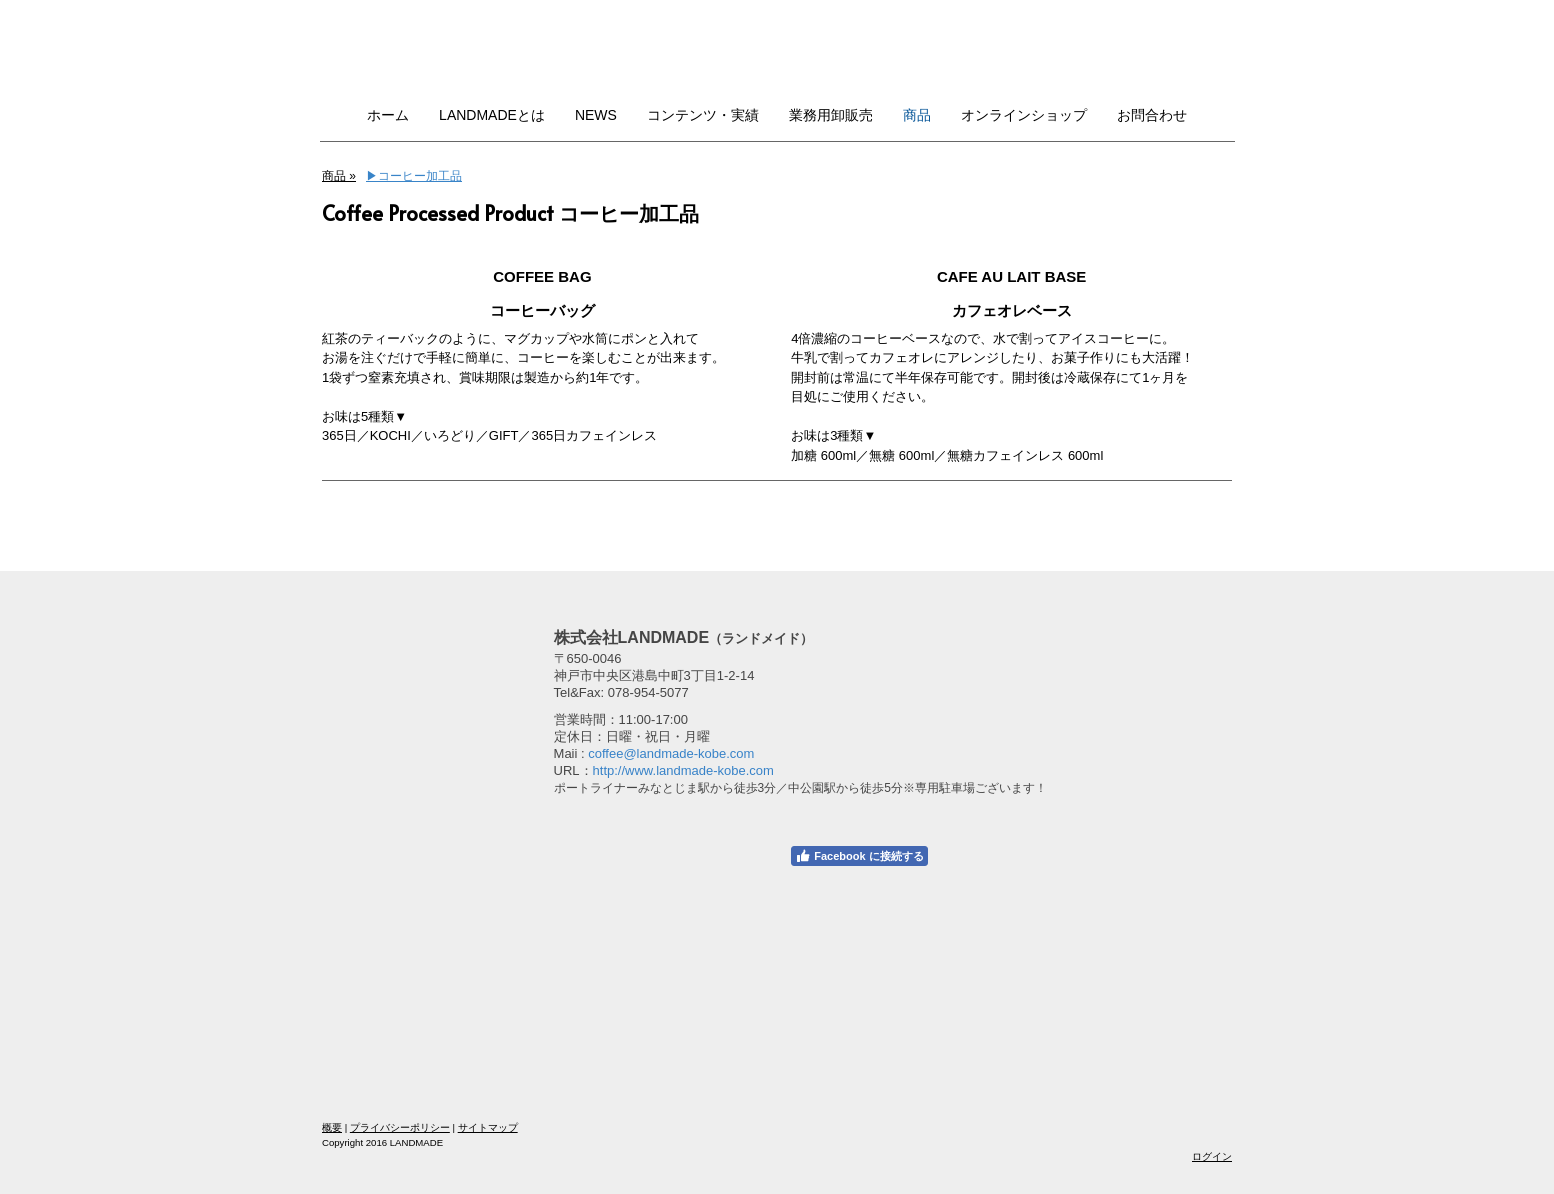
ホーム (388, 115)
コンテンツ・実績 (703, 115)
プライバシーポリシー (400, 1127)
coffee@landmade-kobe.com (671, 753)
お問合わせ (1152, 115)
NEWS (596, 115)
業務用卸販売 (831, 115)
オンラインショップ (1024, 115)
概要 (332, 1127)
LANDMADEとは (492, 115)
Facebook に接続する (859, 856)
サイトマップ (488, 1127)
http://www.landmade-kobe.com (683, 770)
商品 (917, 115)
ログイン (1212, 1156)
